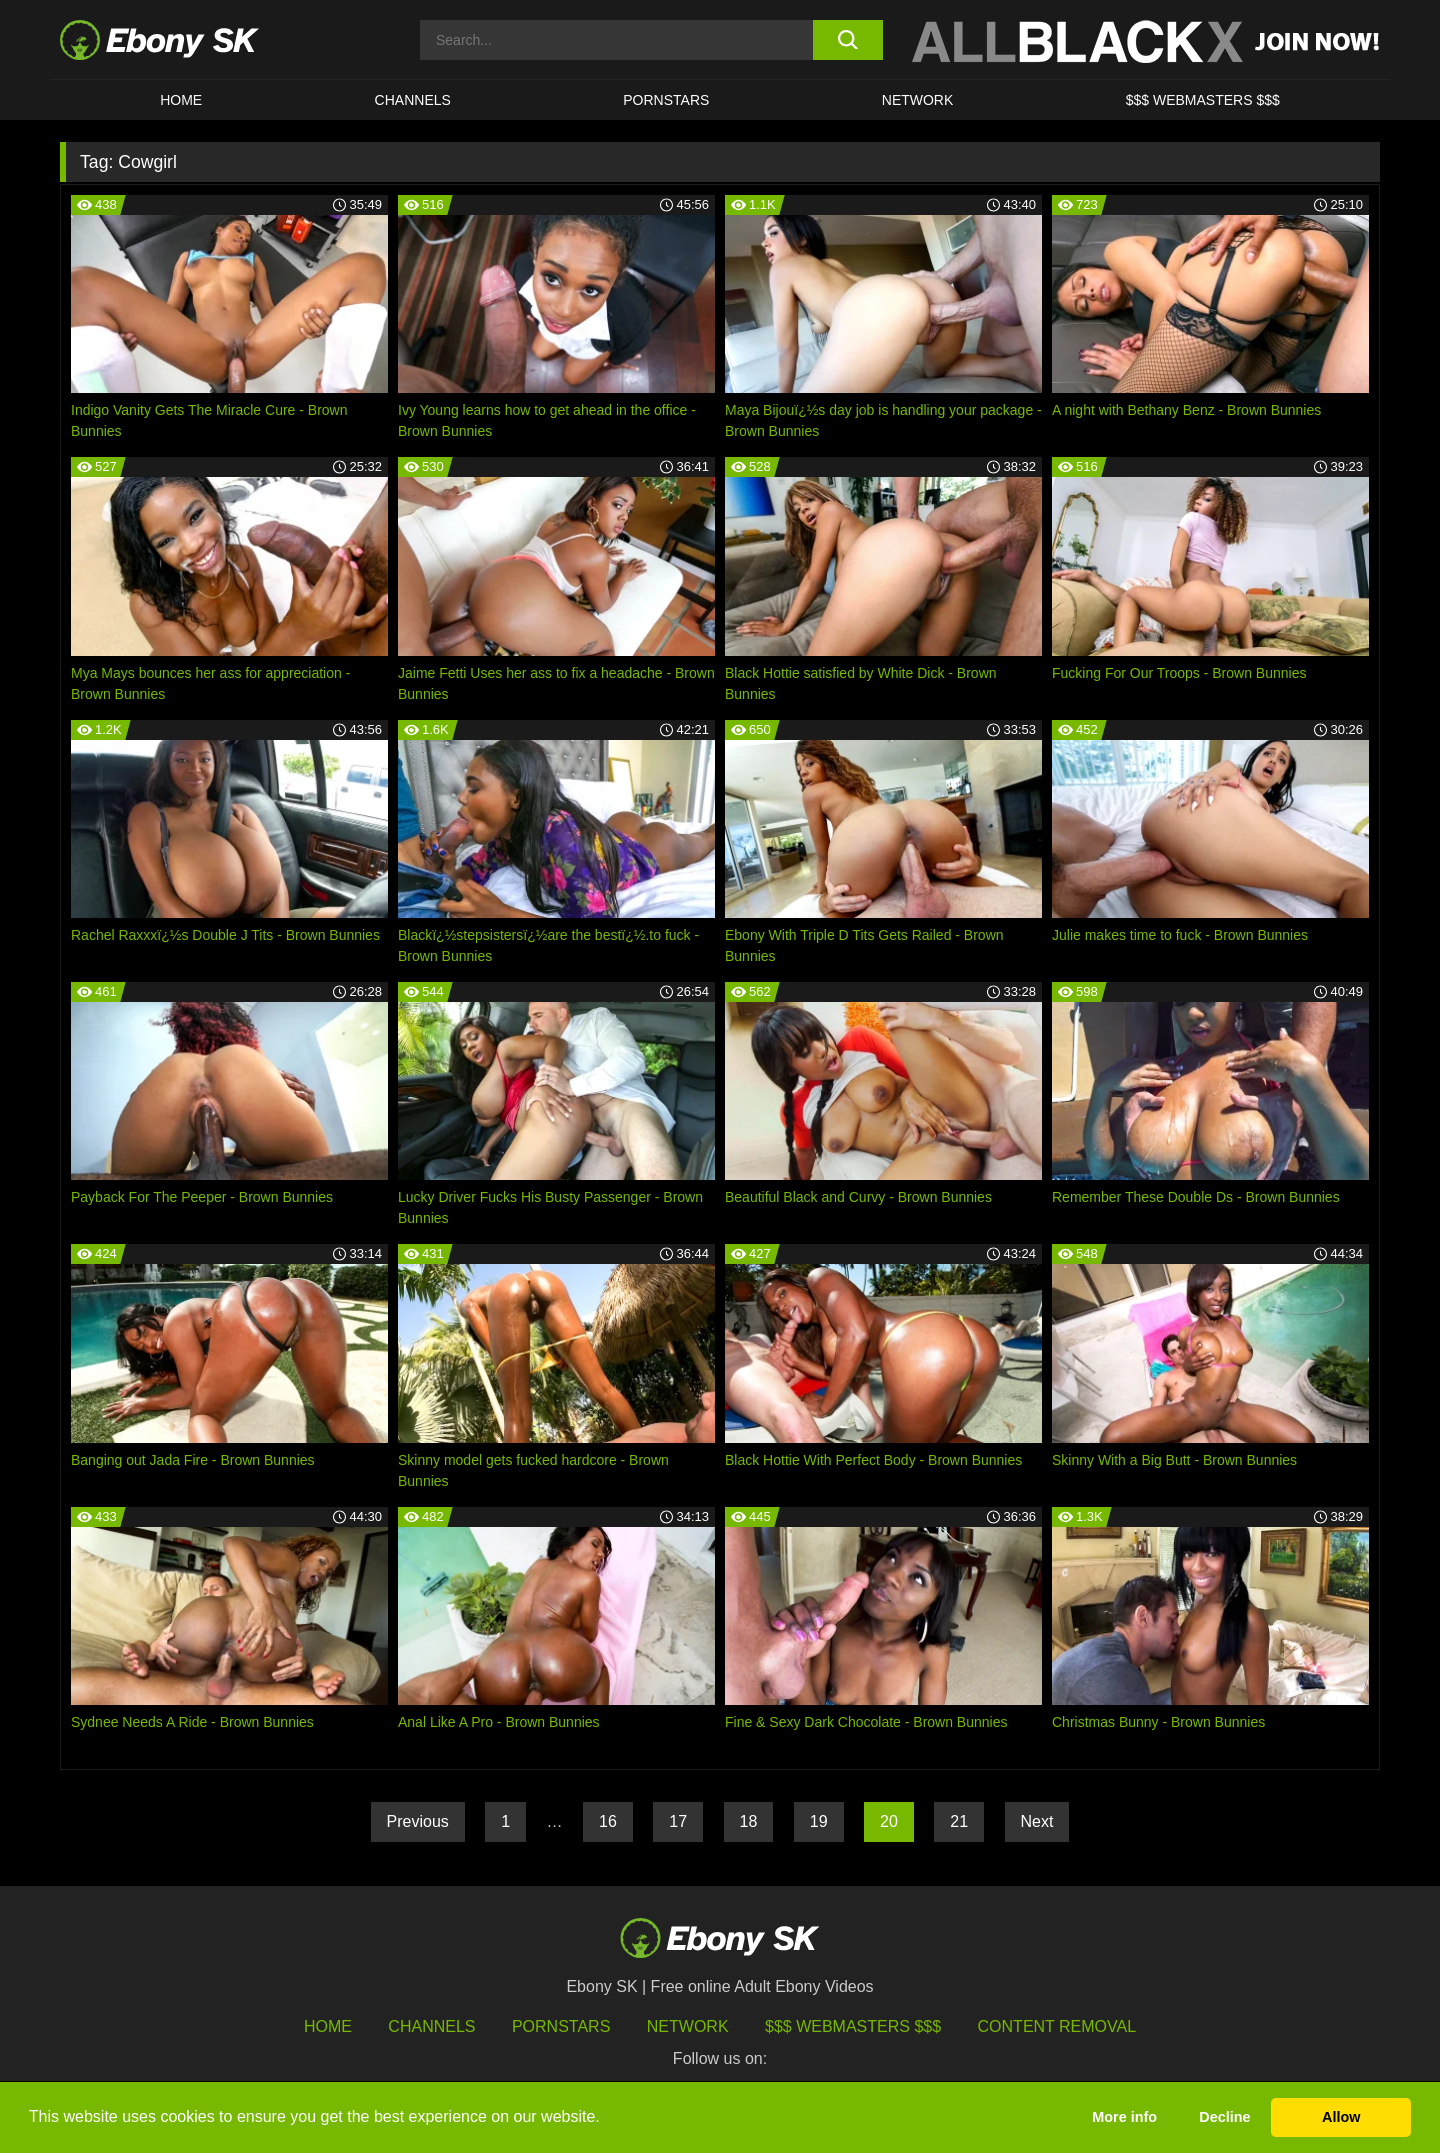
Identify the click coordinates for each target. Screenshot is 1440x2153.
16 (608, 1821)
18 (749, 1821)
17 (678, 1821)
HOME (181, 100)
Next (1037, 1821)
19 (819, 1821)
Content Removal (1057, 2026)
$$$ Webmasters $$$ (1203, 100)
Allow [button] (1341, 2117)
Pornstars (666, 100)
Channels (413, 100)
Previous (418, 1821)
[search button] (847, 40)
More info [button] (1124, 2117)
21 (959, 1821)
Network (918, 100)
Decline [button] (1224, 2117)
